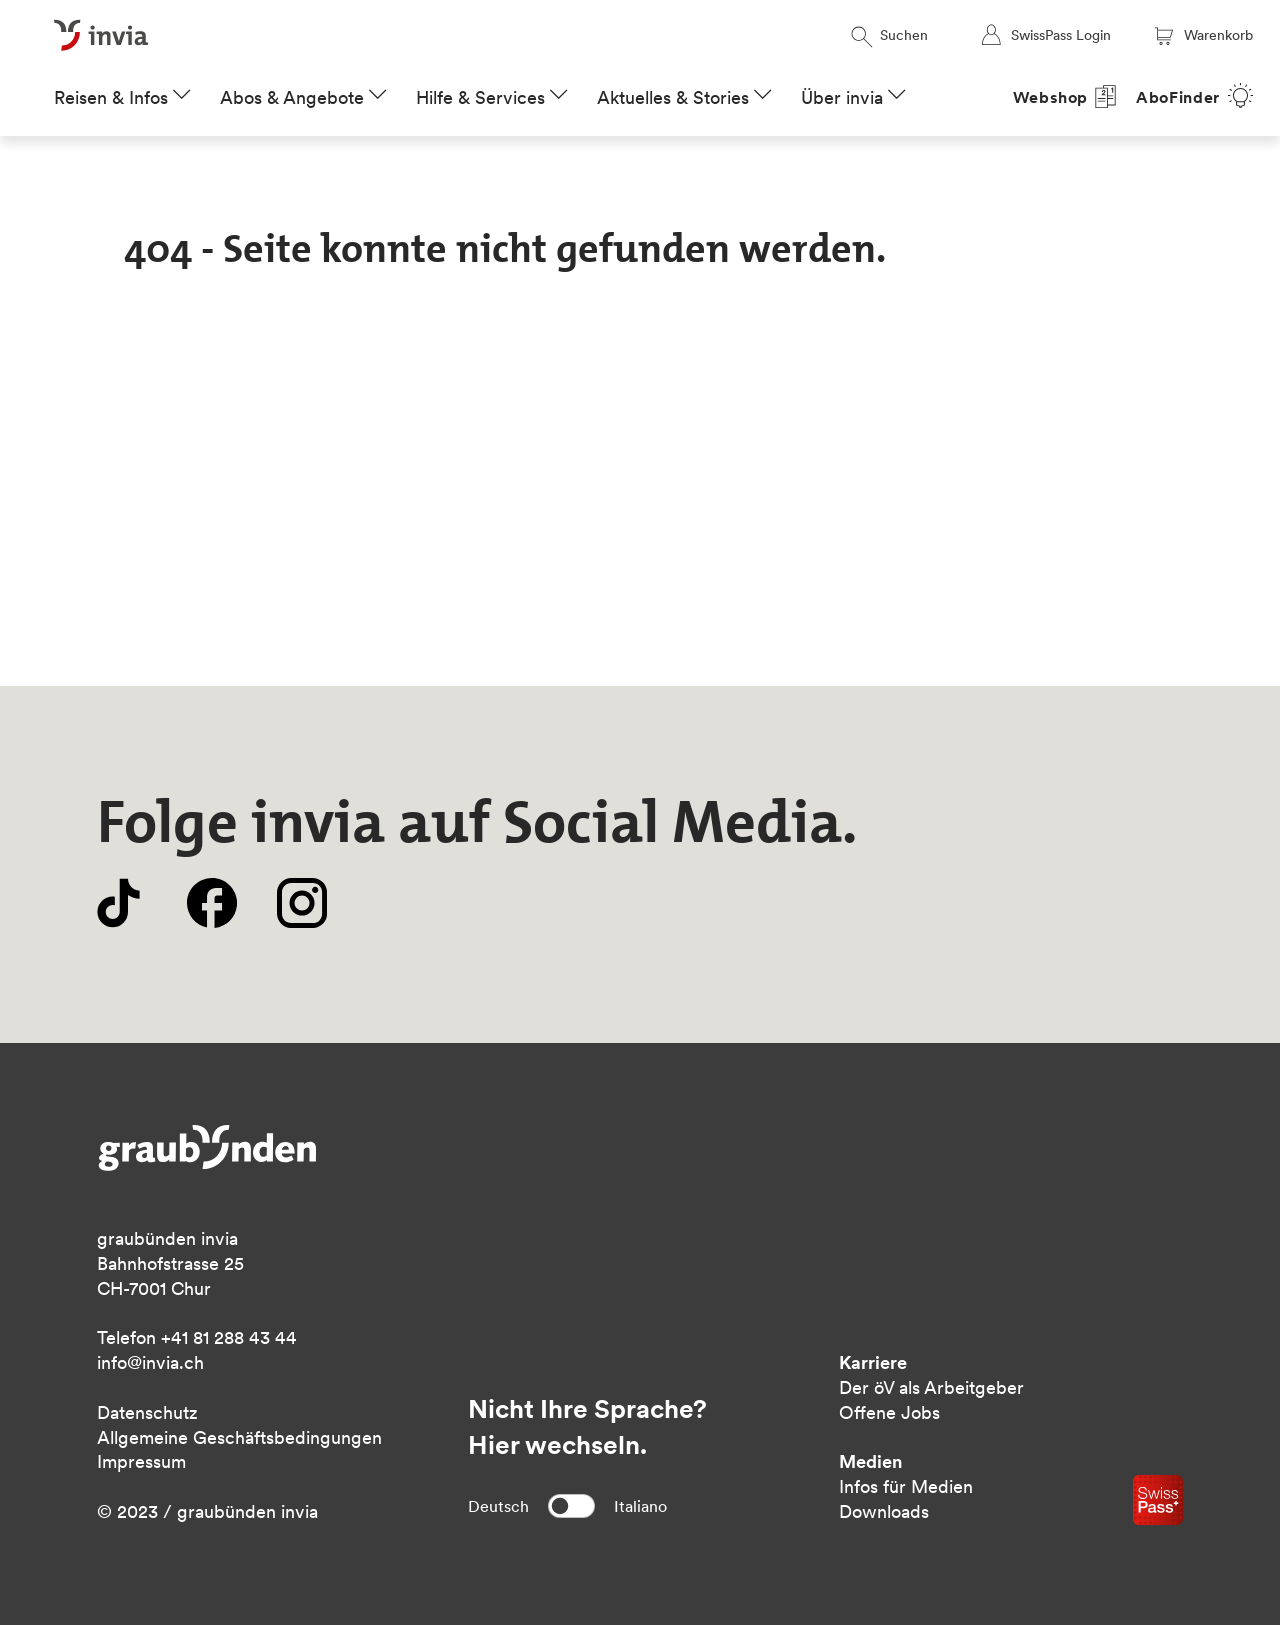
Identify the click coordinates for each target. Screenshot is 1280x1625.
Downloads (884, 1511)
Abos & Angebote (292, 97)
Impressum (141, 1461)
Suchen (889, 35)
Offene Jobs (889, 1412)
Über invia (842, 97)
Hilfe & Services (480, 97)
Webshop (1051, 97)
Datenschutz (147, 1412)
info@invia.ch (150, 1362)
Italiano (640, 1506)
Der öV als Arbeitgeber (931, 1387)
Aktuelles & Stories (673, 97)
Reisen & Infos (111, 97)
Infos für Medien (906, 1486)
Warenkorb (1202, 35)
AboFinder (1178, 97)
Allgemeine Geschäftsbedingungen (239, 1437)
